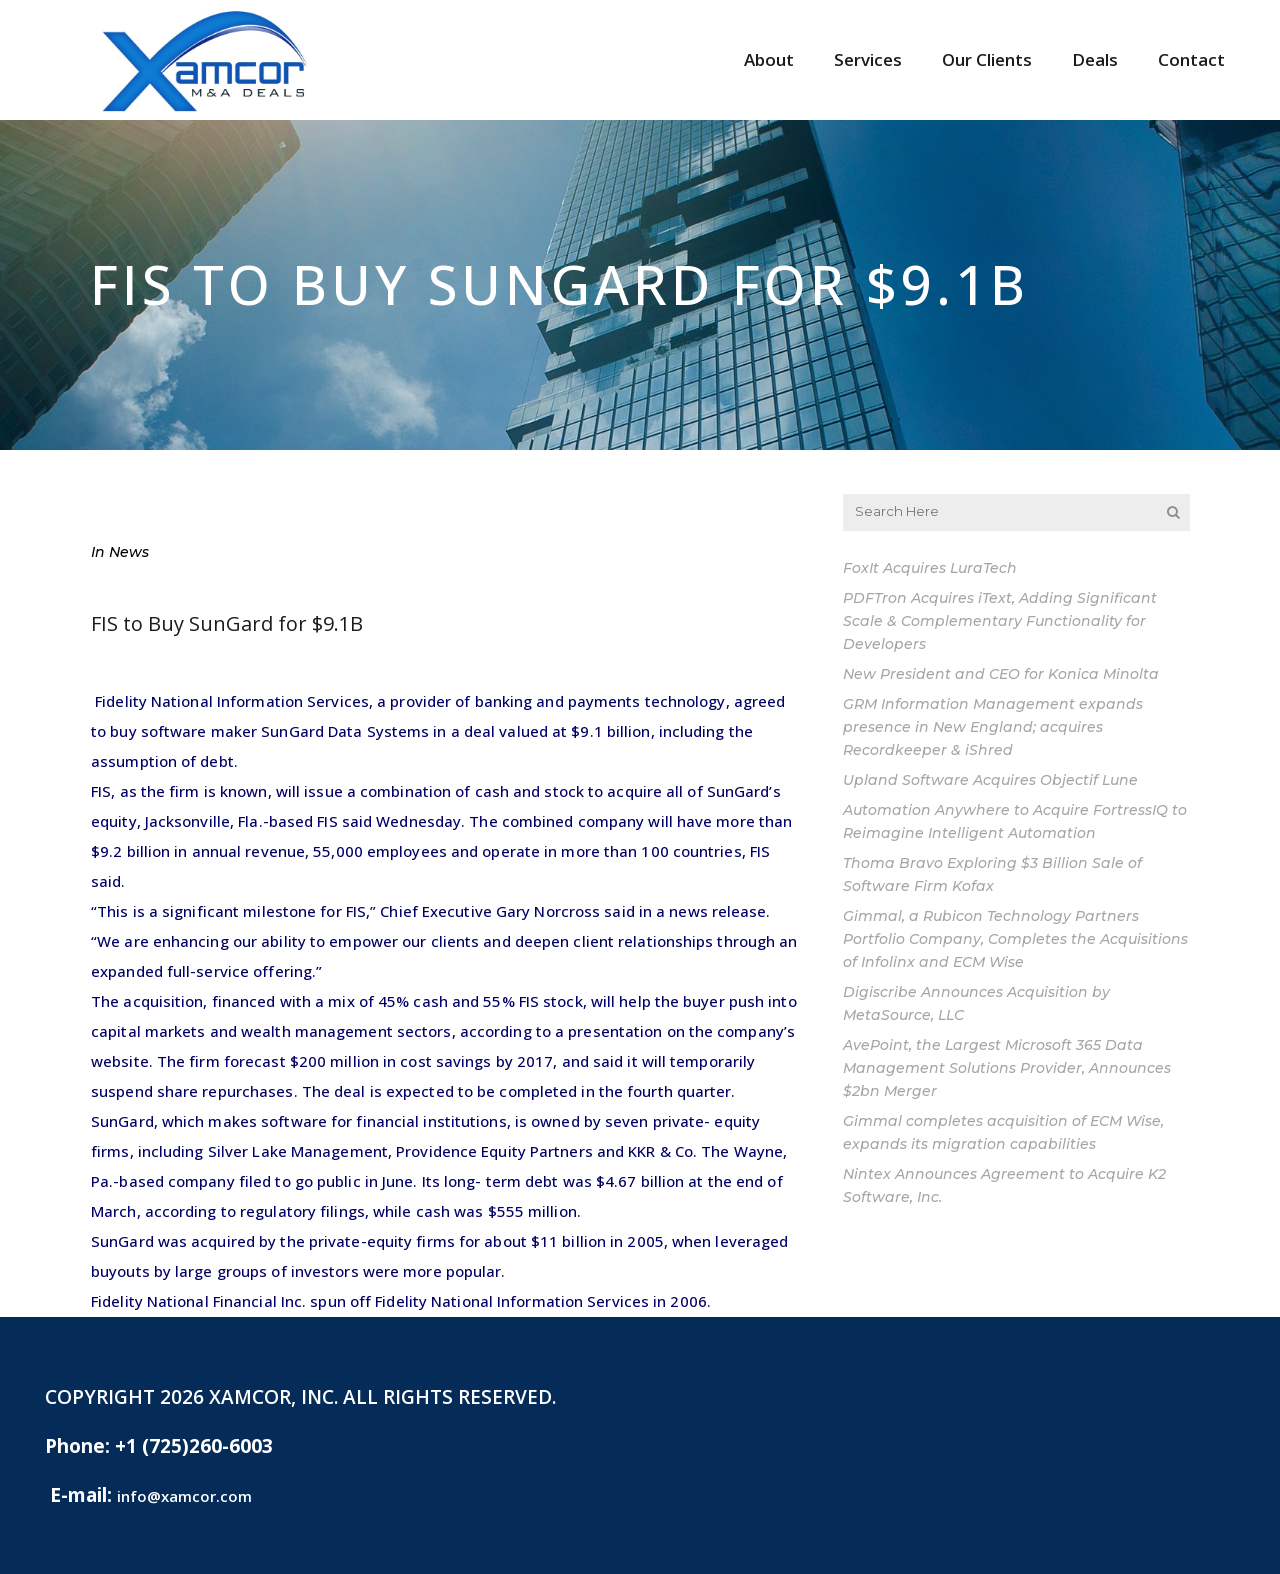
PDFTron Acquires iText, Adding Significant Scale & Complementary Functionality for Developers (1000, 621)
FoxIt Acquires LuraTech (930, 568)
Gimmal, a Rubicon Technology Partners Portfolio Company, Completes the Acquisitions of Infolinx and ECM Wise (1015, 939)
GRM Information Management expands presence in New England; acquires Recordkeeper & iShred (993, 727)
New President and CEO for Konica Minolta (1001, 674)
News (129, 552)
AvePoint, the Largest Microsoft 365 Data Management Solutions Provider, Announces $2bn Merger (1007, 1068)
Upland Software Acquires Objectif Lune (990, 780)
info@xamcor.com (184, 1496)
